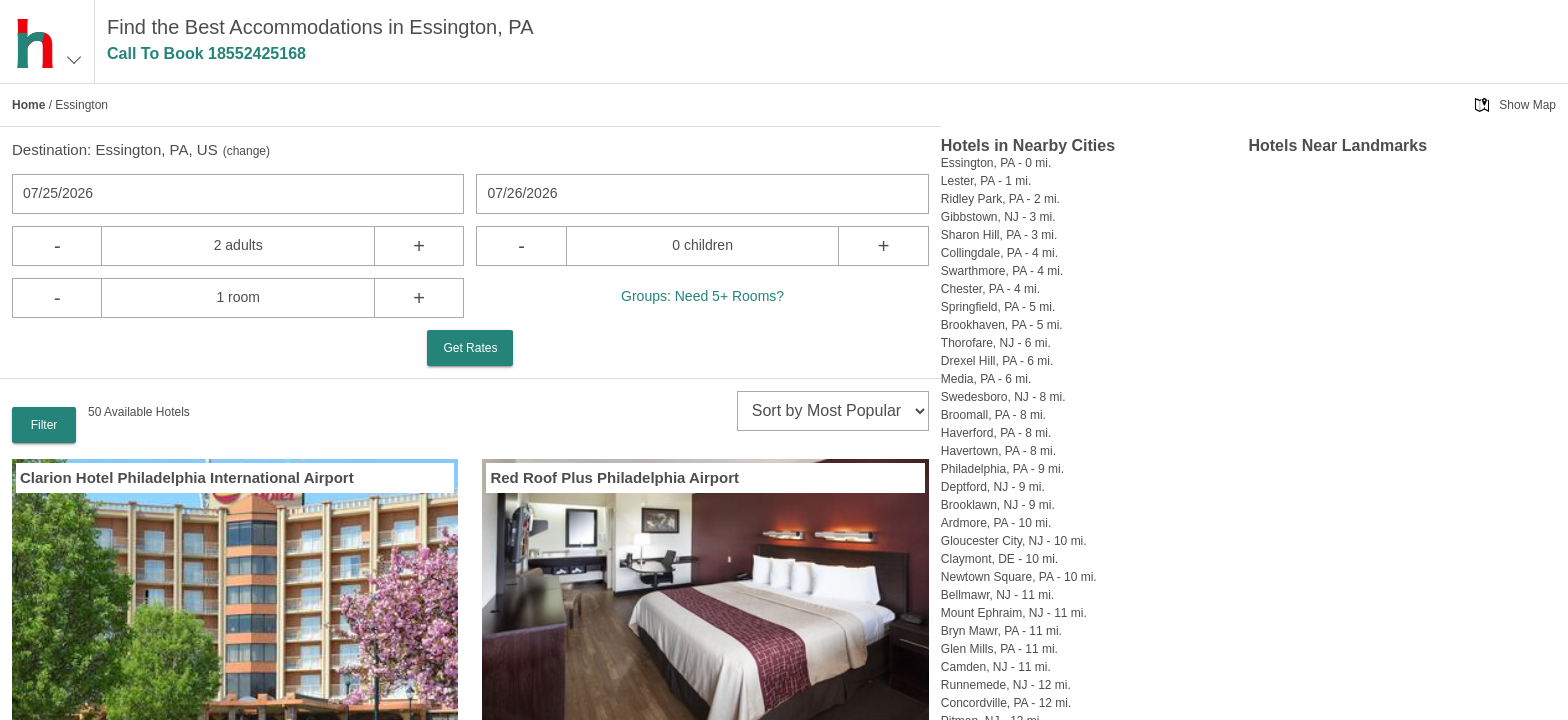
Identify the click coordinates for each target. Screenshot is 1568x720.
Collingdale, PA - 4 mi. (999, 253)
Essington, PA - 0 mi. (996, 163)
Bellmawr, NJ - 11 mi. (997, 595)
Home (28, 105)
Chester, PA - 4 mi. (990, 289)
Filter (44, 425)
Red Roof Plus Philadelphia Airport (614, 477)
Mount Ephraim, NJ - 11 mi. (1014, 613)
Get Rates (470, 348)
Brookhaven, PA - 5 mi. (1002, 325)
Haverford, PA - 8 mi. (996, 433)
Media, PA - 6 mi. (986, 379)
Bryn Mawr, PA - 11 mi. (1001, 631)
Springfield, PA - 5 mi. (998, 307)
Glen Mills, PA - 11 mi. (999, 649)
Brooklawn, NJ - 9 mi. (998, 505)
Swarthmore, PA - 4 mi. (1002, 271)
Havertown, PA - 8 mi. (998, 451)
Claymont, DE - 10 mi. (999, 559)
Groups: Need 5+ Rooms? (702, 296)
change (246, 151)
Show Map (1527, 105)
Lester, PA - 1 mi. (986, 181)
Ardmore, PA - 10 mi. (996, 523)
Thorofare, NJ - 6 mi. (996, 343)
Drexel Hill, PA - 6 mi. (997, 361)
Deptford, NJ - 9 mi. (993, 487)
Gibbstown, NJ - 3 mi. (998, 217)
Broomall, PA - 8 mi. (993, 415)
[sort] (833, 411)
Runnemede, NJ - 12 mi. (1006, 685)
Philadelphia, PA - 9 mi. (1002, 469)
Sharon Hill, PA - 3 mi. (999, 235)
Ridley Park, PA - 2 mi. (1000, 199)
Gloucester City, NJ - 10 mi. (1014, 541)
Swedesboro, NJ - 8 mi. (1003, 397)
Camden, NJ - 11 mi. (996, 667)
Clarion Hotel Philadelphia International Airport (187, 477)
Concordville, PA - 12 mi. (1006, 703)
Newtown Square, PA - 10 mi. (1019, 577)
